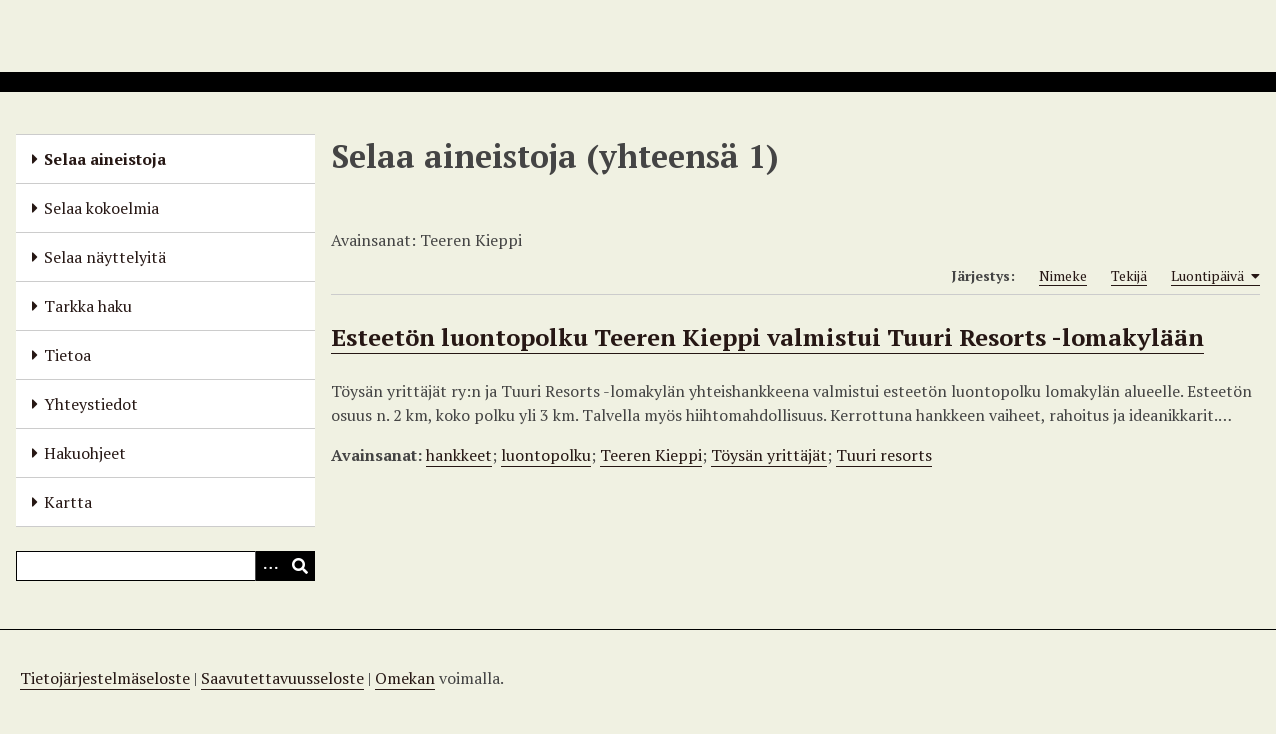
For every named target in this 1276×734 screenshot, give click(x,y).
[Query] (165, 566)
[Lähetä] (300, 566)
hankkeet (459, 455)
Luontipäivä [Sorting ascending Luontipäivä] (1215, 276)
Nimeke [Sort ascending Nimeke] (1063, 275)
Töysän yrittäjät (769, 455)
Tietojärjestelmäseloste (105, 678)
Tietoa (67, 355)
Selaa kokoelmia (101, 208)
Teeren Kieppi (651, 455)
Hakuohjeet (85, 453)
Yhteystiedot (91, 404)
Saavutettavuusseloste (282, 678)
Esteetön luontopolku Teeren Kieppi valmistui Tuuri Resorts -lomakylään (767, 337)
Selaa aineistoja (105, 159)
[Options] (270, 566)
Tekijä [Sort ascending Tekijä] (1129, 275)
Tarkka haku (88, 306)
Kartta (68, 502)
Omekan (405, 678)
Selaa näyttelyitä (105, 257)
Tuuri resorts (884, 455)
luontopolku (546, 455)
